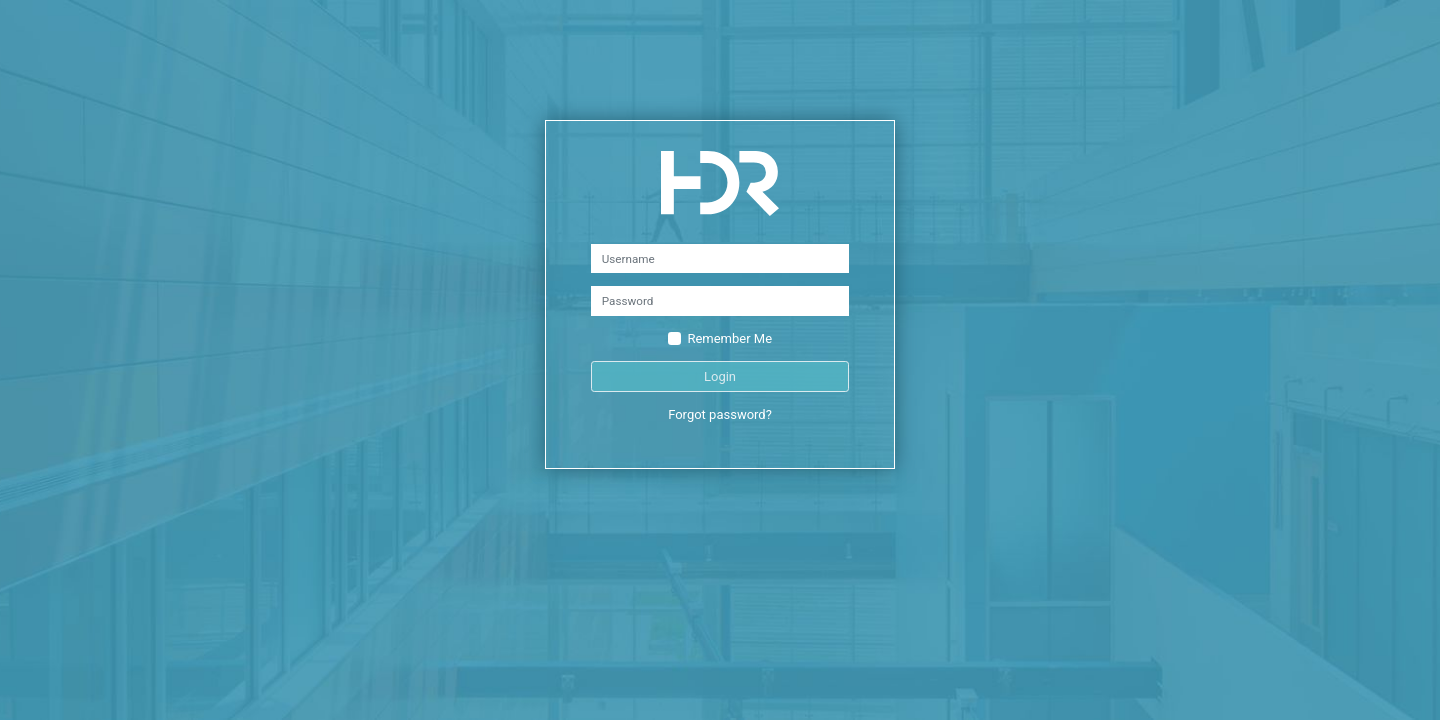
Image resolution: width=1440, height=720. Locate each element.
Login (720, 376)
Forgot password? (720, 414)
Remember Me (729, 338)
